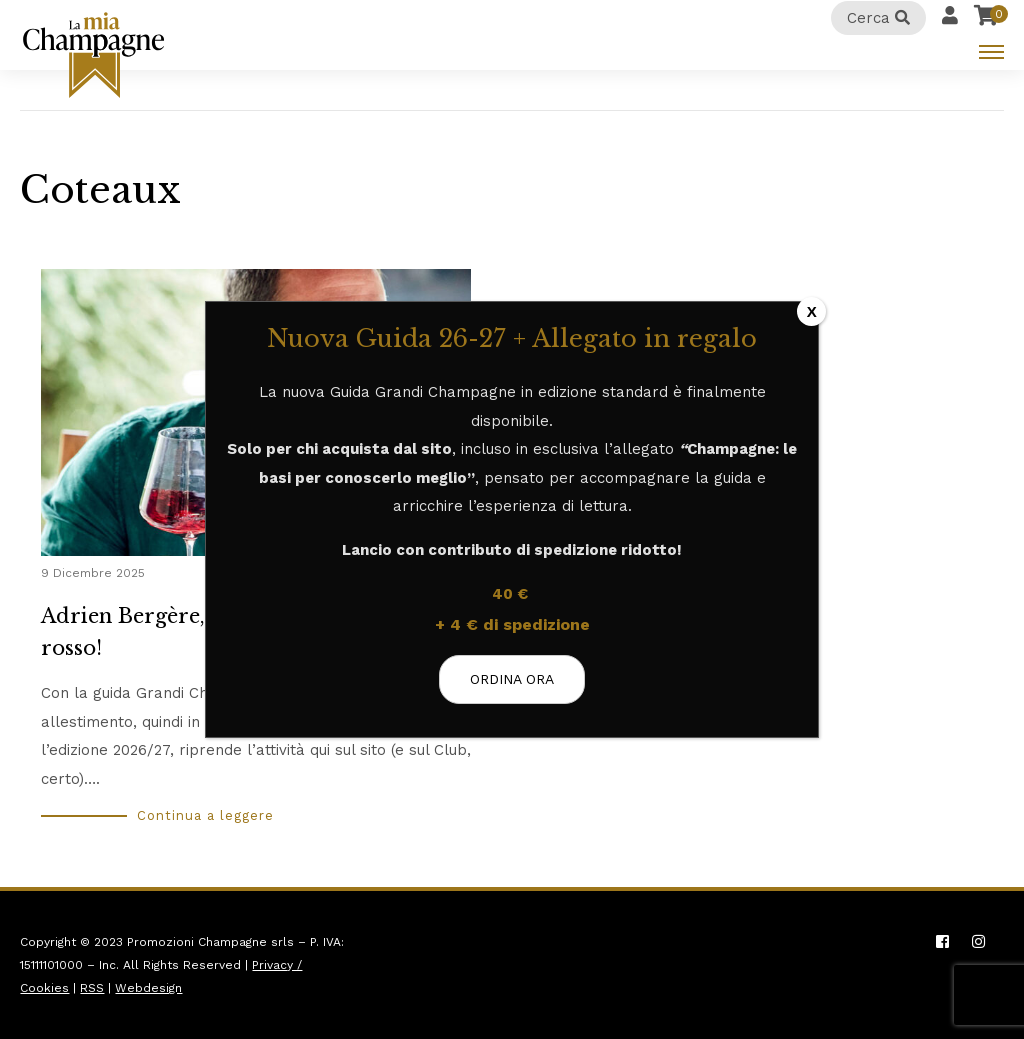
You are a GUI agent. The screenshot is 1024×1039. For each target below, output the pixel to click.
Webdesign (148, 988)
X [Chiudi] (812, 311)
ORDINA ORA (512, 679)
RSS (92, 988)
